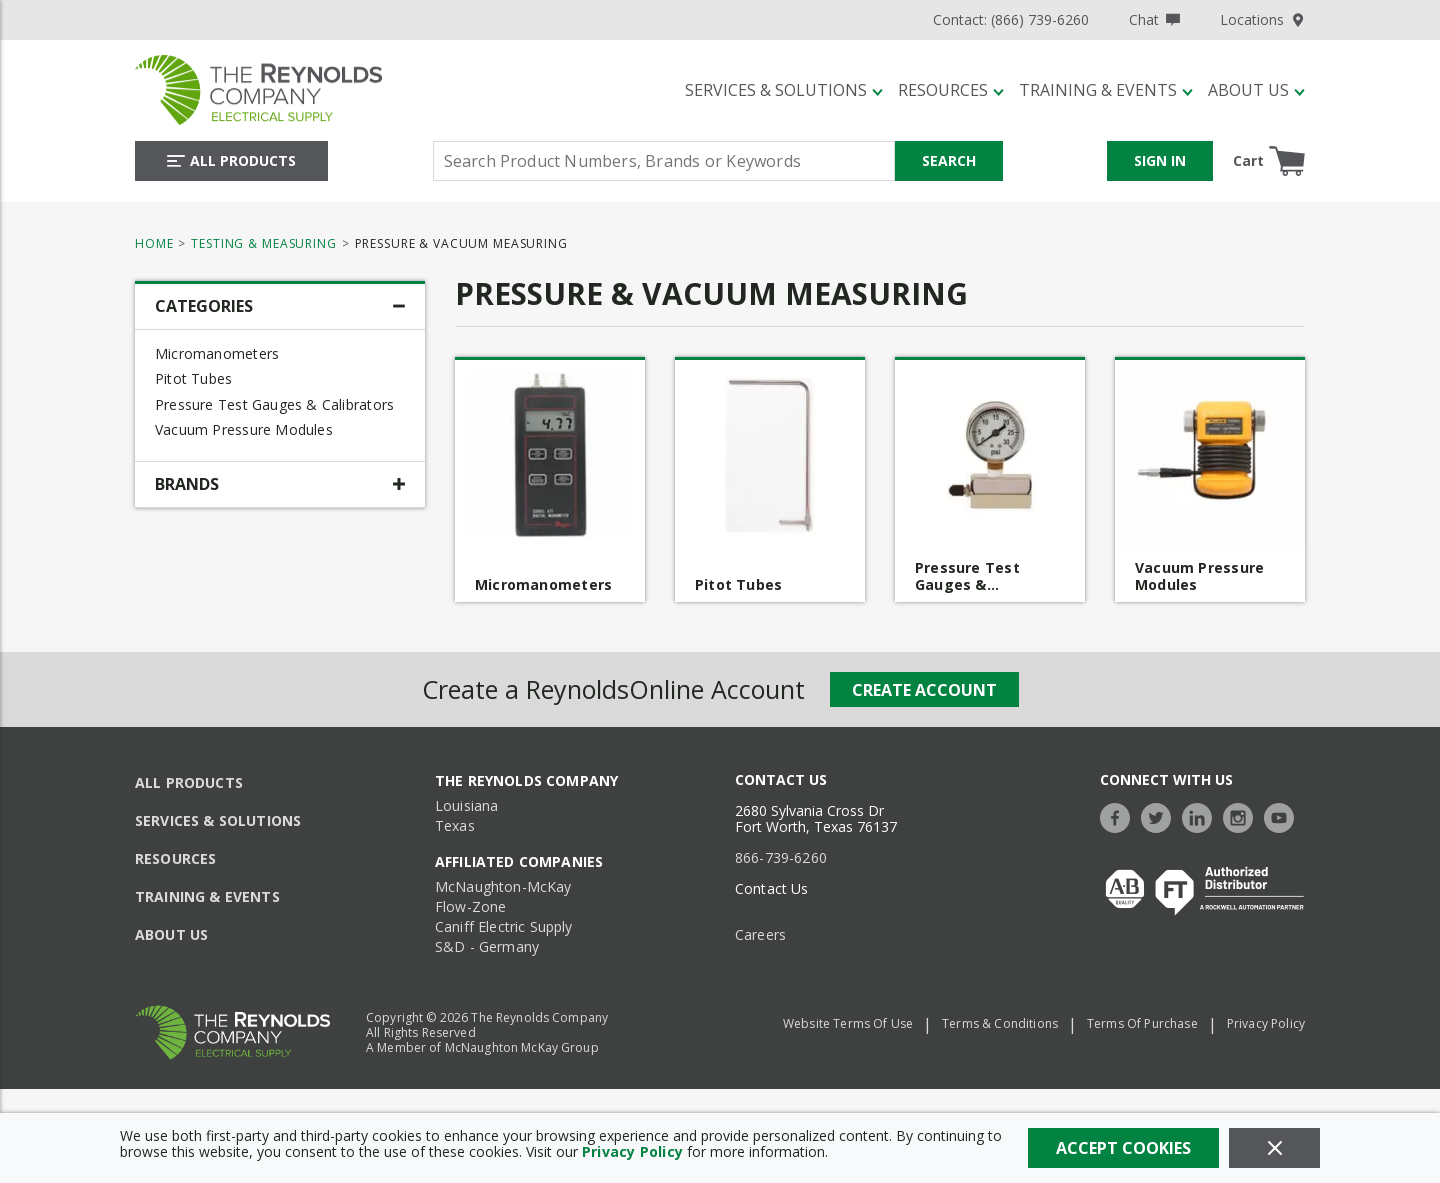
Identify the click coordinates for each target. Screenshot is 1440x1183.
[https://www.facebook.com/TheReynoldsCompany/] (1120, 815)
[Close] (1274, 1148)
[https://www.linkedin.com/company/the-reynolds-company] (1202, 815)
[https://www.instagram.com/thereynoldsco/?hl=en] (1243, 815)
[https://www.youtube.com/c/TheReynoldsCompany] (1284, 815)
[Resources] (951, 90)
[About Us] (1256, 90)
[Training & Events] (1106, 90)
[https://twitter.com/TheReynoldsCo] (1161, 815)
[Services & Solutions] (784, 90)
